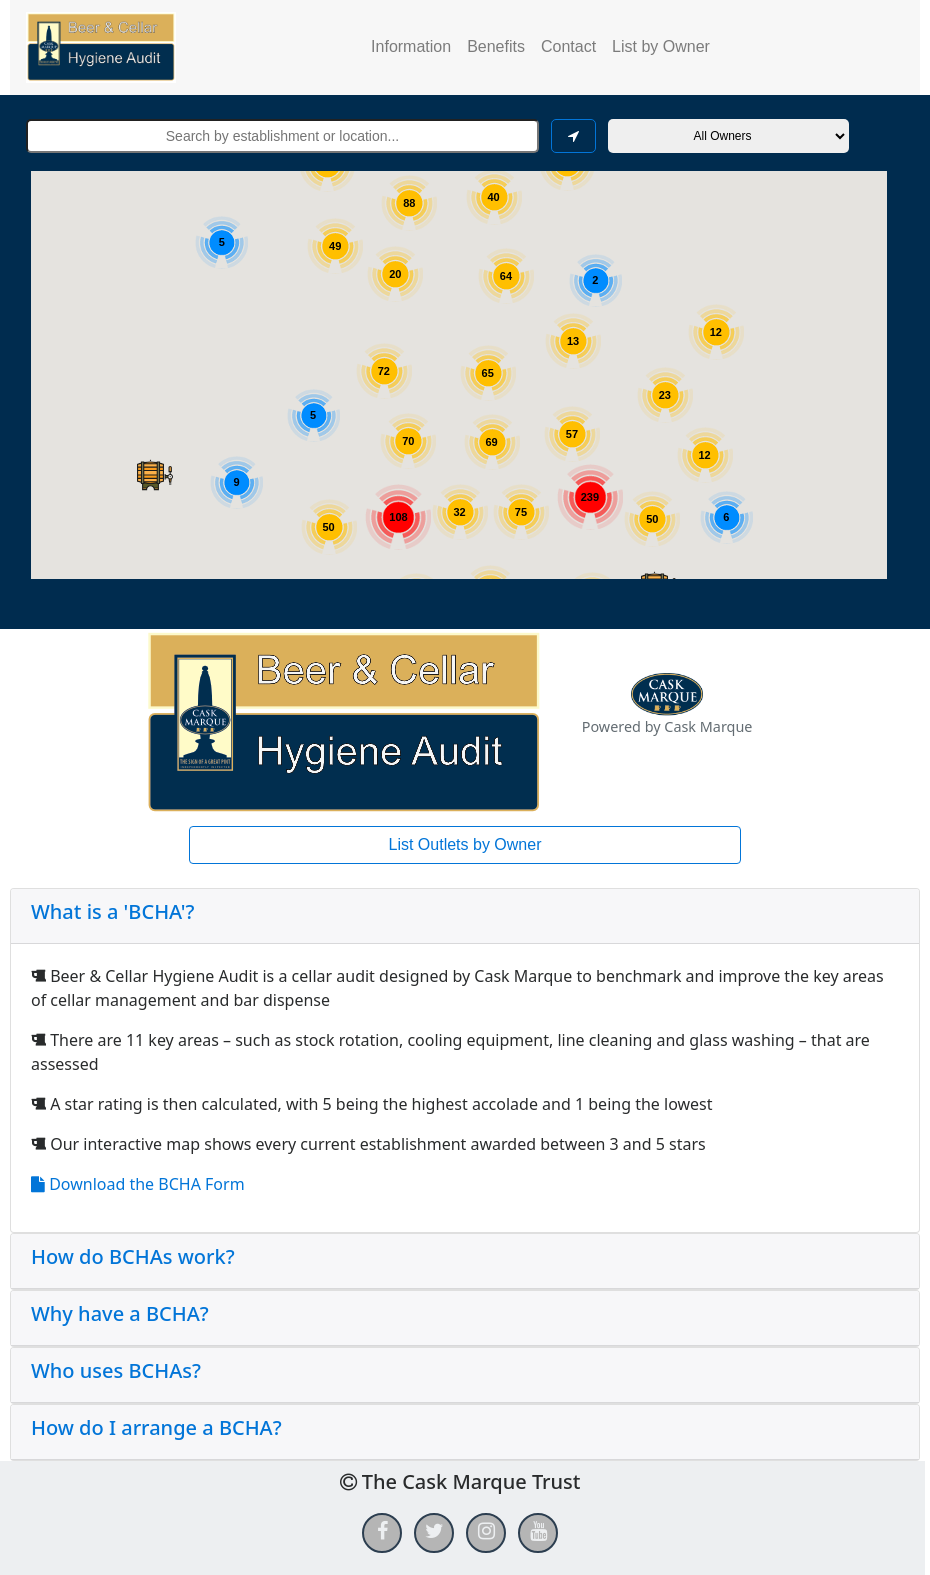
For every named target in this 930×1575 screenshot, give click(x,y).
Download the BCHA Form (138, 1184)
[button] (154, 475)
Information (411, 46)
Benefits (496, 46)
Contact (568, 46)
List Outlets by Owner (465, 844)
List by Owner (661, 46)
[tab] (465, 916)
